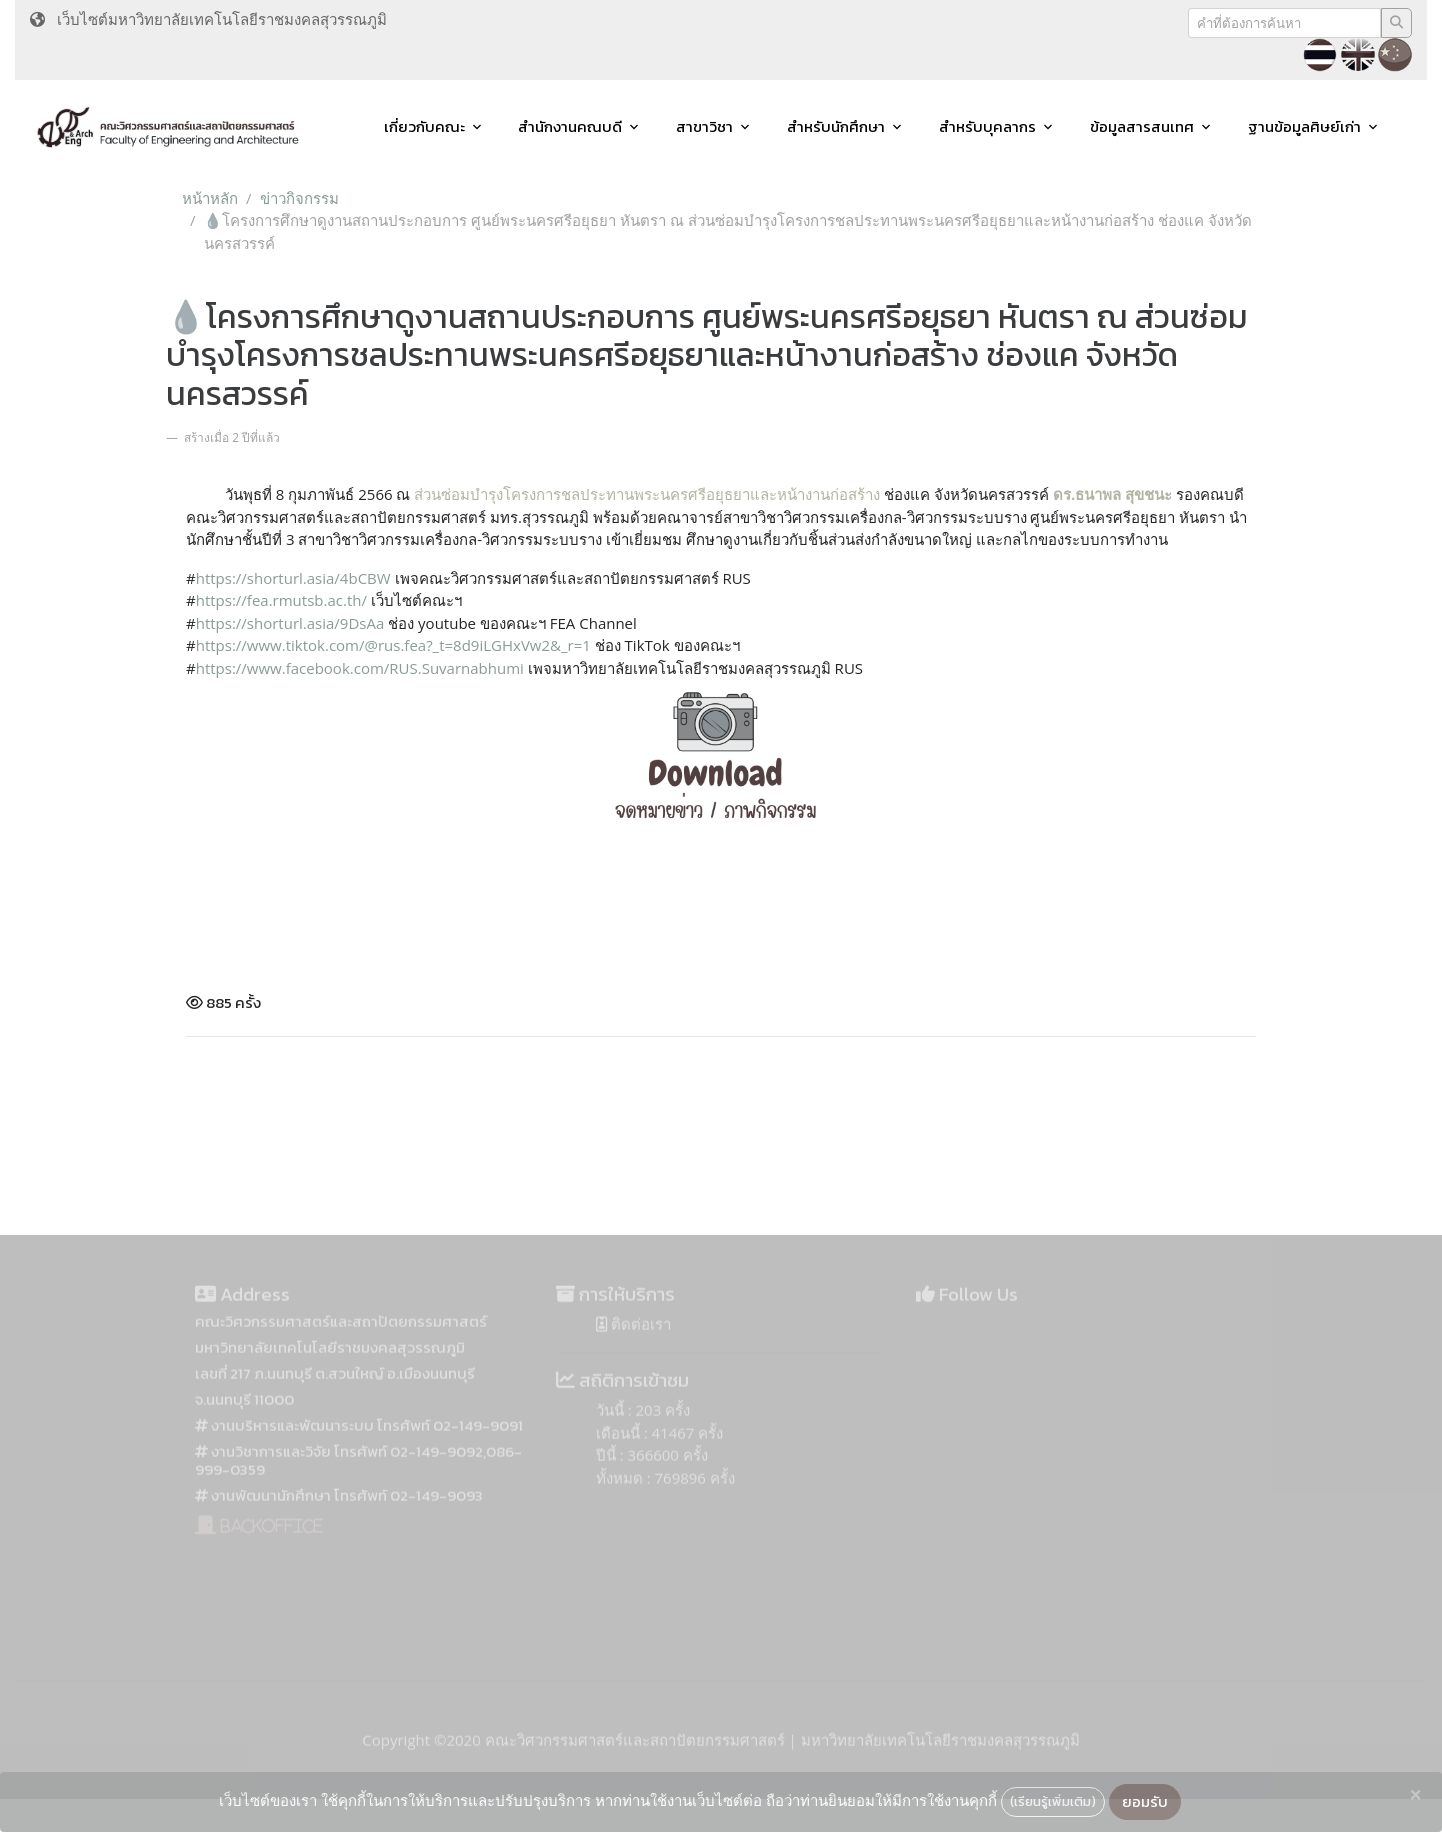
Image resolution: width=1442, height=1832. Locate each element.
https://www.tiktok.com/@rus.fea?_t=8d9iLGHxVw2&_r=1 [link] (393, 645)
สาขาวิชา (704, 126)
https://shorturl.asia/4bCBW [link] (293, 578)
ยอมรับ (1145, 1801)
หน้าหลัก (210, 198)
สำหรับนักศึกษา (836, 126)
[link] (360, 668)
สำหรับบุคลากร (987, 126)
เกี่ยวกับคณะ (424, 126)
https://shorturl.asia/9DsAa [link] (290, 623)
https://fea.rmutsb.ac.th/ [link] (281, 600)
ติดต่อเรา (633, 1344)
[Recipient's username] (1284, 23)
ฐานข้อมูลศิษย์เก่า (1304, 126)
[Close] (1415, 1795)
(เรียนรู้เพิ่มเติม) (1053, 1801)
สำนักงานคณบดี (570, 126)
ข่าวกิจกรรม (299, 198)
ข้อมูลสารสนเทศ (1142, 126)
